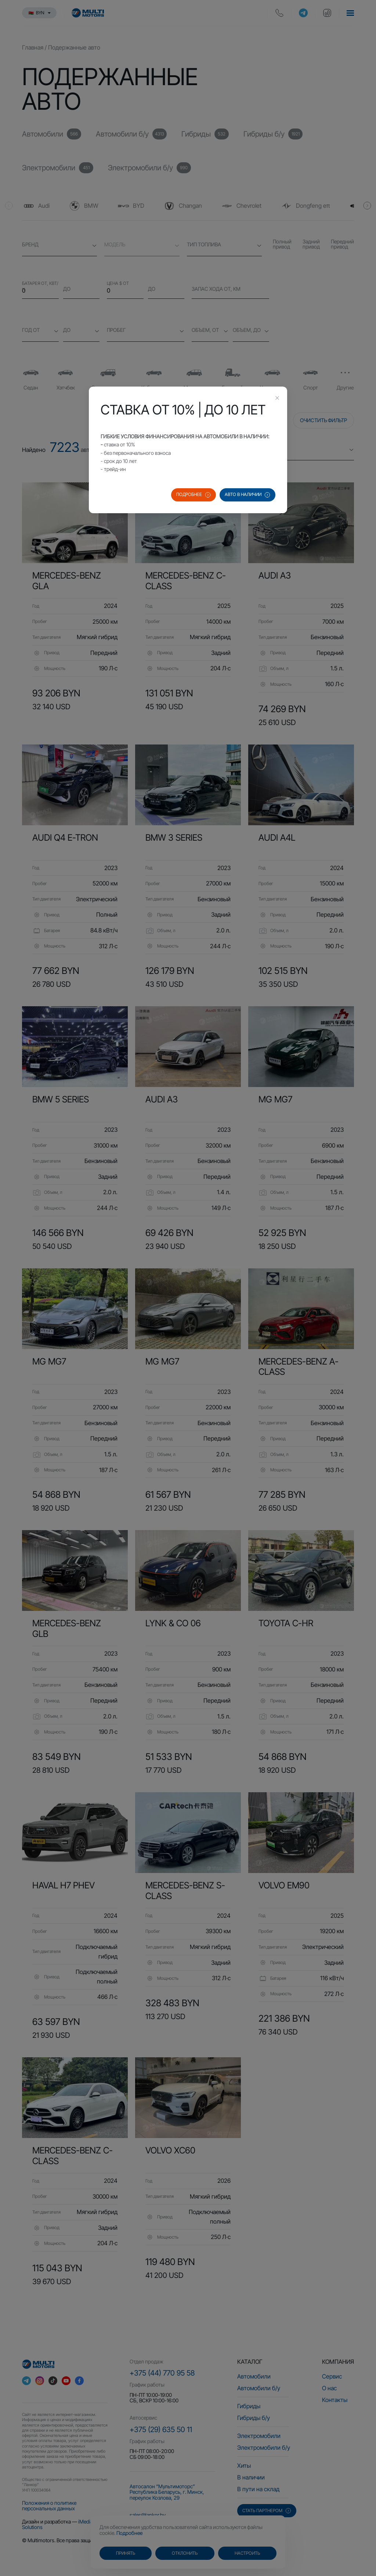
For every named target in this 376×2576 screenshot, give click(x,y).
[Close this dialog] (277, 399)
